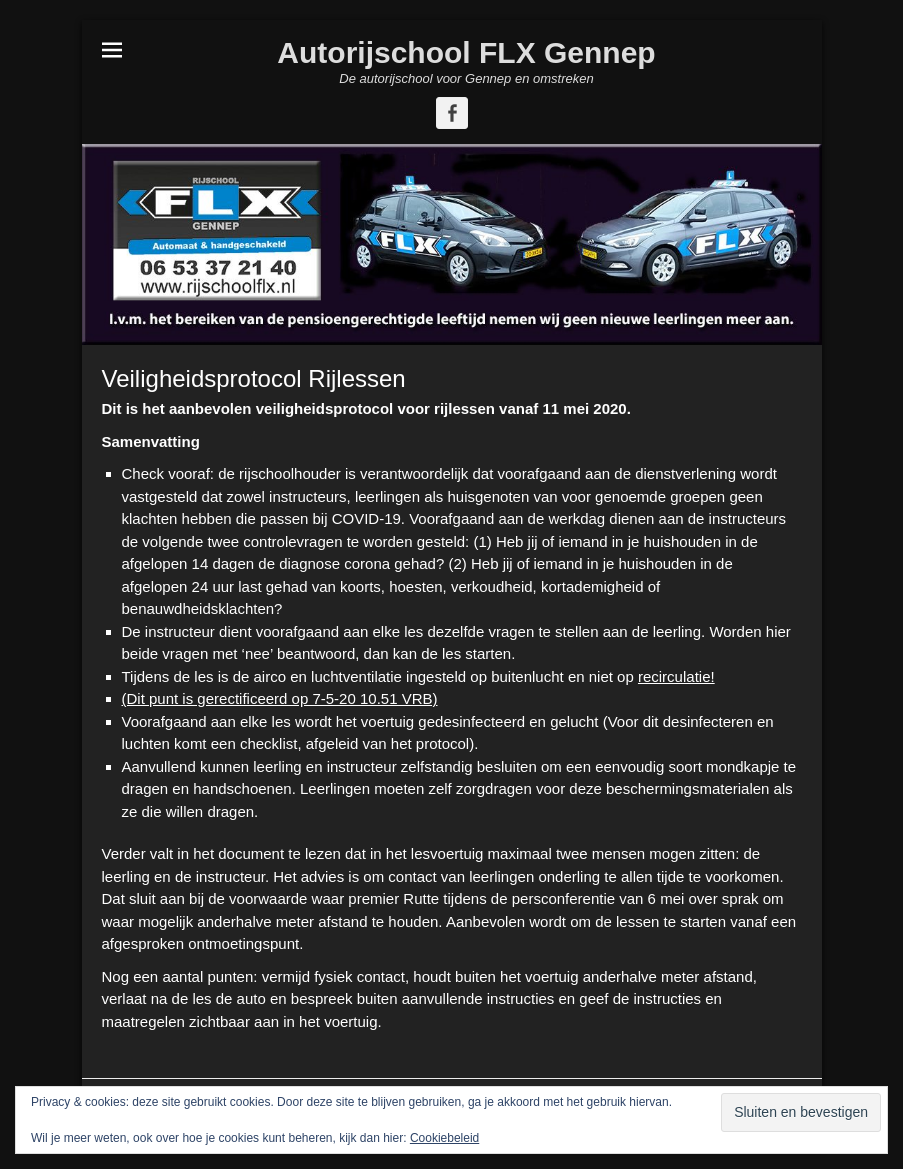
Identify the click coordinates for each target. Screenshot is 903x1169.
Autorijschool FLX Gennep (466, 52)
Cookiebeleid (444, 1138)
